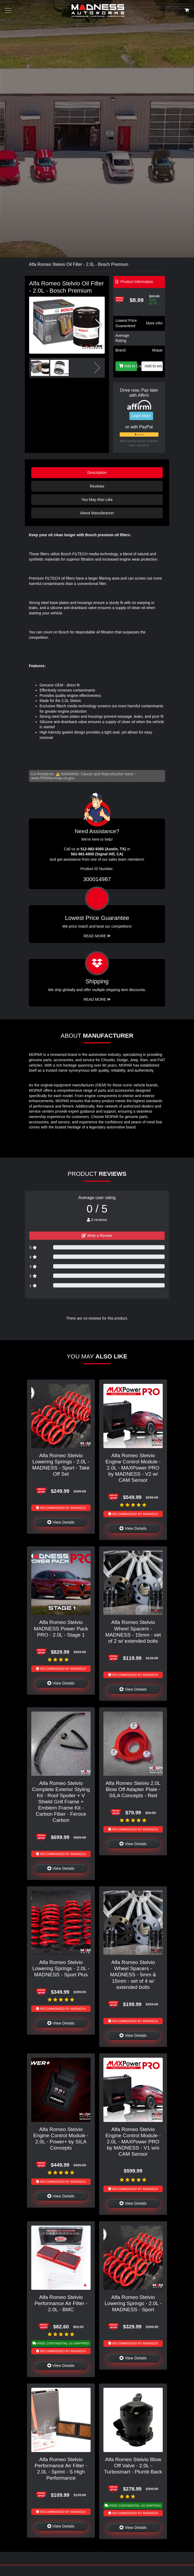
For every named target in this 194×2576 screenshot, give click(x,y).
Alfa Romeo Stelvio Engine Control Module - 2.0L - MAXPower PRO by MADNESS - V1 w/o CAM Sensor (133, 2141)
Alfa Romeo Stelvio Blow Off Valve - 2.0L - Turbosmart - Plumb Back (133, 2466)
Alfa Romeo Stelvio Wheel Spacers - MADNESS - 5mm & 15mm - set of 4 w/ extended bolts (133, 1974)
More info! (154, 323)
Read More (97, 936)
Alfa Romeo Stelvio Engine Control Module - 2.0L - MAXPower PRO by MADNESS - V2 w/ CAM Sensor (133, 1468)
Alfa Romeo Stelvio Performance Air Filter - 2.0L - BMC (60, 2303)
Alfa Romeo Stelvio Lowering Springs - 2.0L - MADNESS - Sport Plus (61, 1968)
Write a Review (97, 1235)
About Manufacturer (97, 513)
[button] (98, 325)
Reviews (97, 486)
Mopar (157, 350)
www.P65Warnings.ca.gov (52, 778)
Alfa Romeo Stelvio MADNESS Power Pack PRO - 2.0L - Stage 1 (61, 1628)
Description (97, 472)
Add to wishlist (154, 366)
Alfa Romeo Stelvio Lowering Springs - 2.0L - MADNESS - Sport (133, 2303)
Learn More (141, 416)
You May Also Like (96, 499)
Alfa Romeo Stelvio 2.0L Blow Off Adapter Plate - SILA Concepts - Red (133, 1789)
